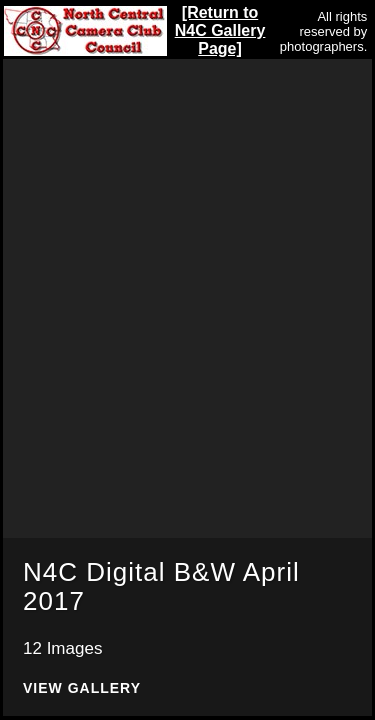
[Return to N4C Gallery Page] (220, 30)
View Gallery (82, 688)
